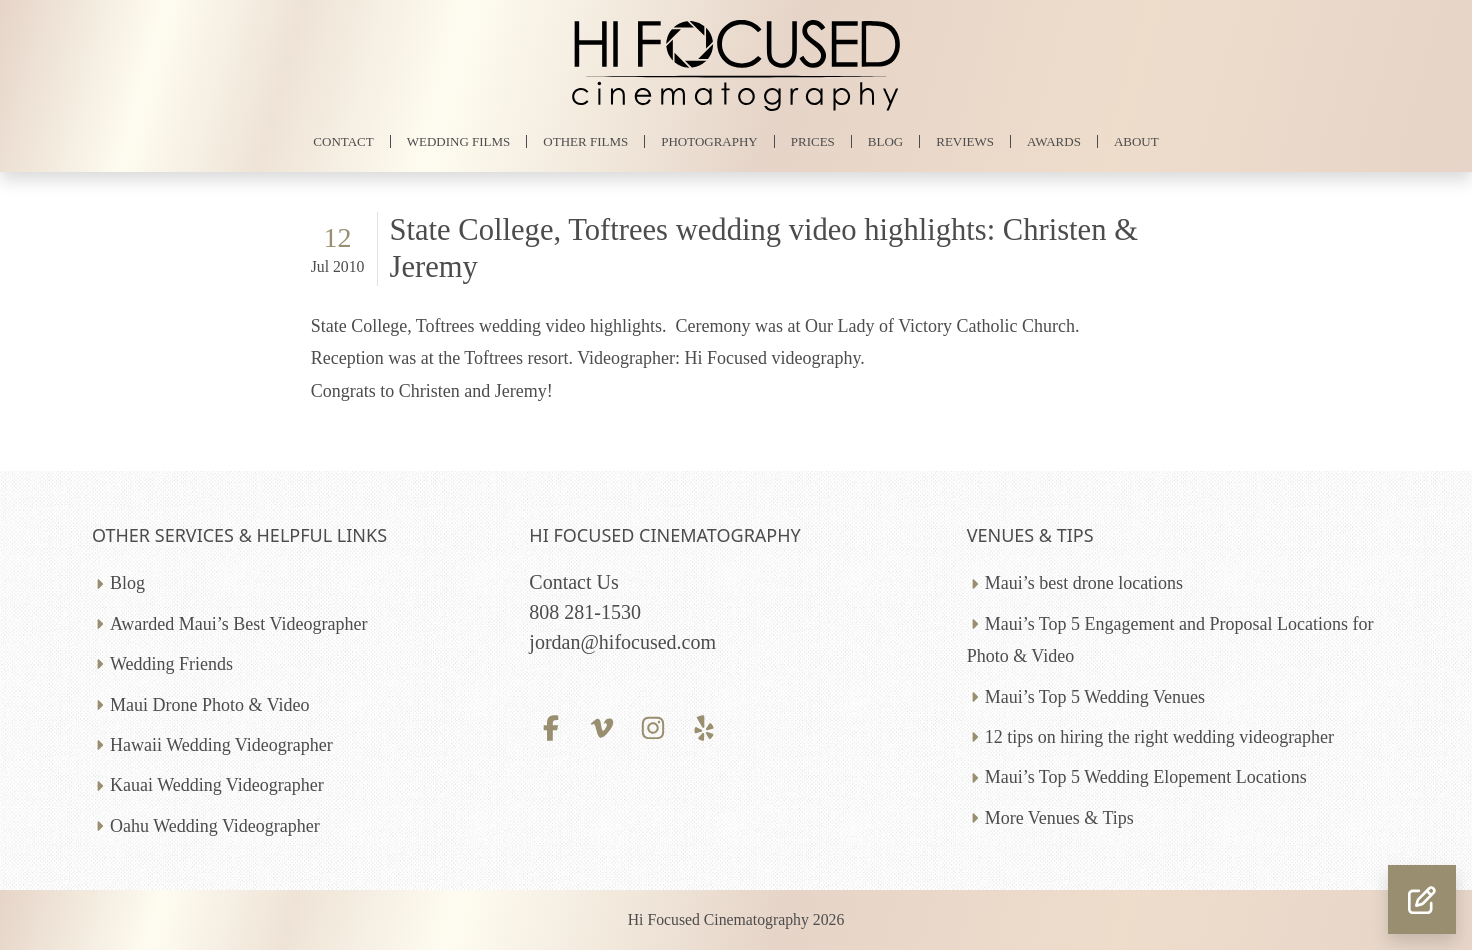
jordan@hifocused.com (622, 642)
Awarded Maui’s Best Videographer (238, 624)
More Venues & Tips (1059, 818)
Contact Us (573, 582)
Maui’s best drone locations (1084, 583)
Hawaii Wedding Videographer (221, 745)
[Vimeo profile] (602, 726)
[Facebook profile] (550, 726)
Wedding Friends (171, 664)
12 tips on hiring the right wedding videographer (1159, 737)
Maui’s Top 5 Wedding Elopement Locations (1146, 777)
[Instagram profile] (653, 726)
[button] (1422, 899)
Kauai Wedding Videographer (217, 785)
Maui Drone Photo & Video (210, 705)
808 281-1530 (585, 612)
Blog (127, 583)
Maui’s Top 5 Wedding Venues (1095, 697)
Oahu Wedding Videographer (215, 826)
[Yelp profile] (704, 726)
